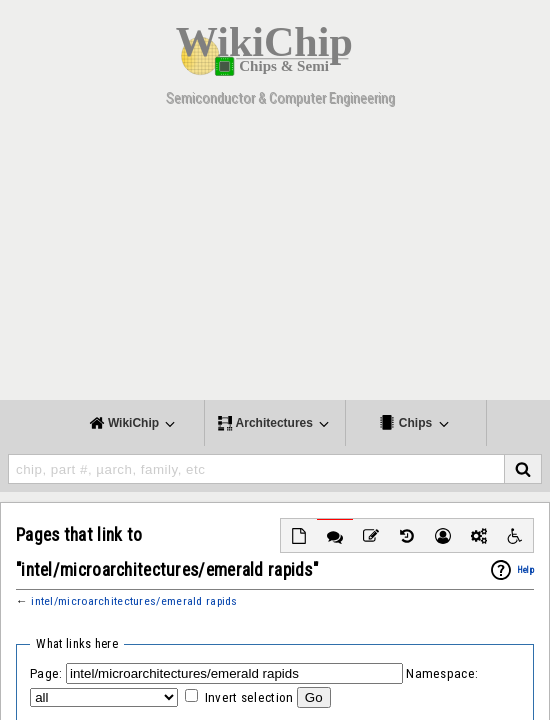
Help (525, 570)
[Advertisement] (275, 260)
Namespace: (442, 673)
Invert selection (249, 697)
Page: (46, 673)
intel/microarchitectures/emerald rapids (134, 601)
